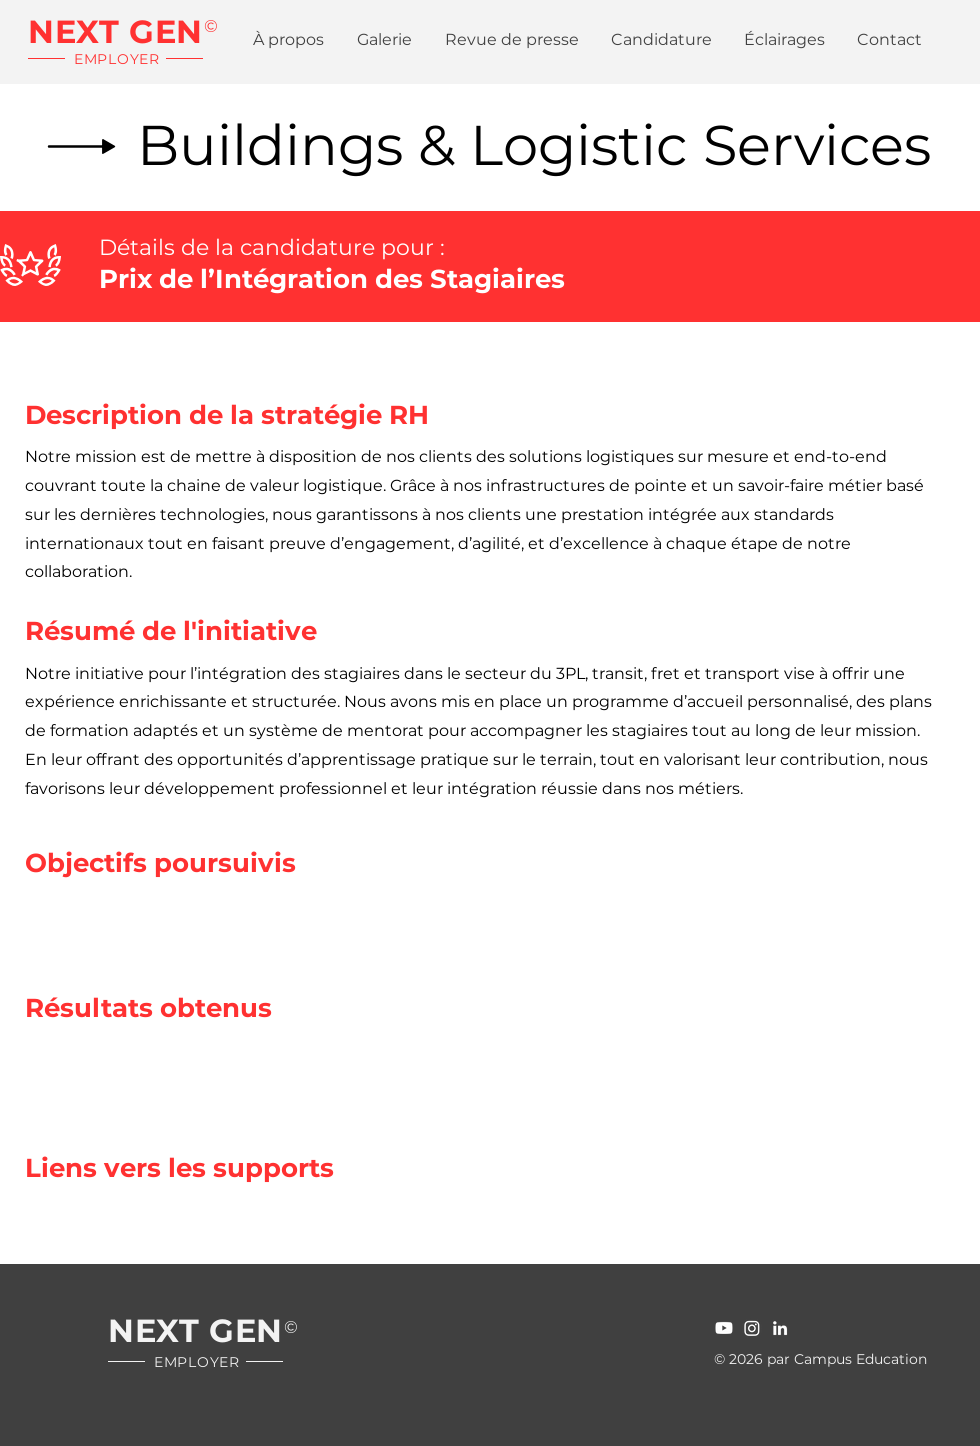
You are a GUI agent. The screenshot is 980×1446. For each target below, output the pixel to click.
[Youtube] (724, 1328)
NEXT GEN (115, 31)
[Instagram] (752, 1328)
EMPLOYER (117, 59)
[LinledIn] (780, 1328)
